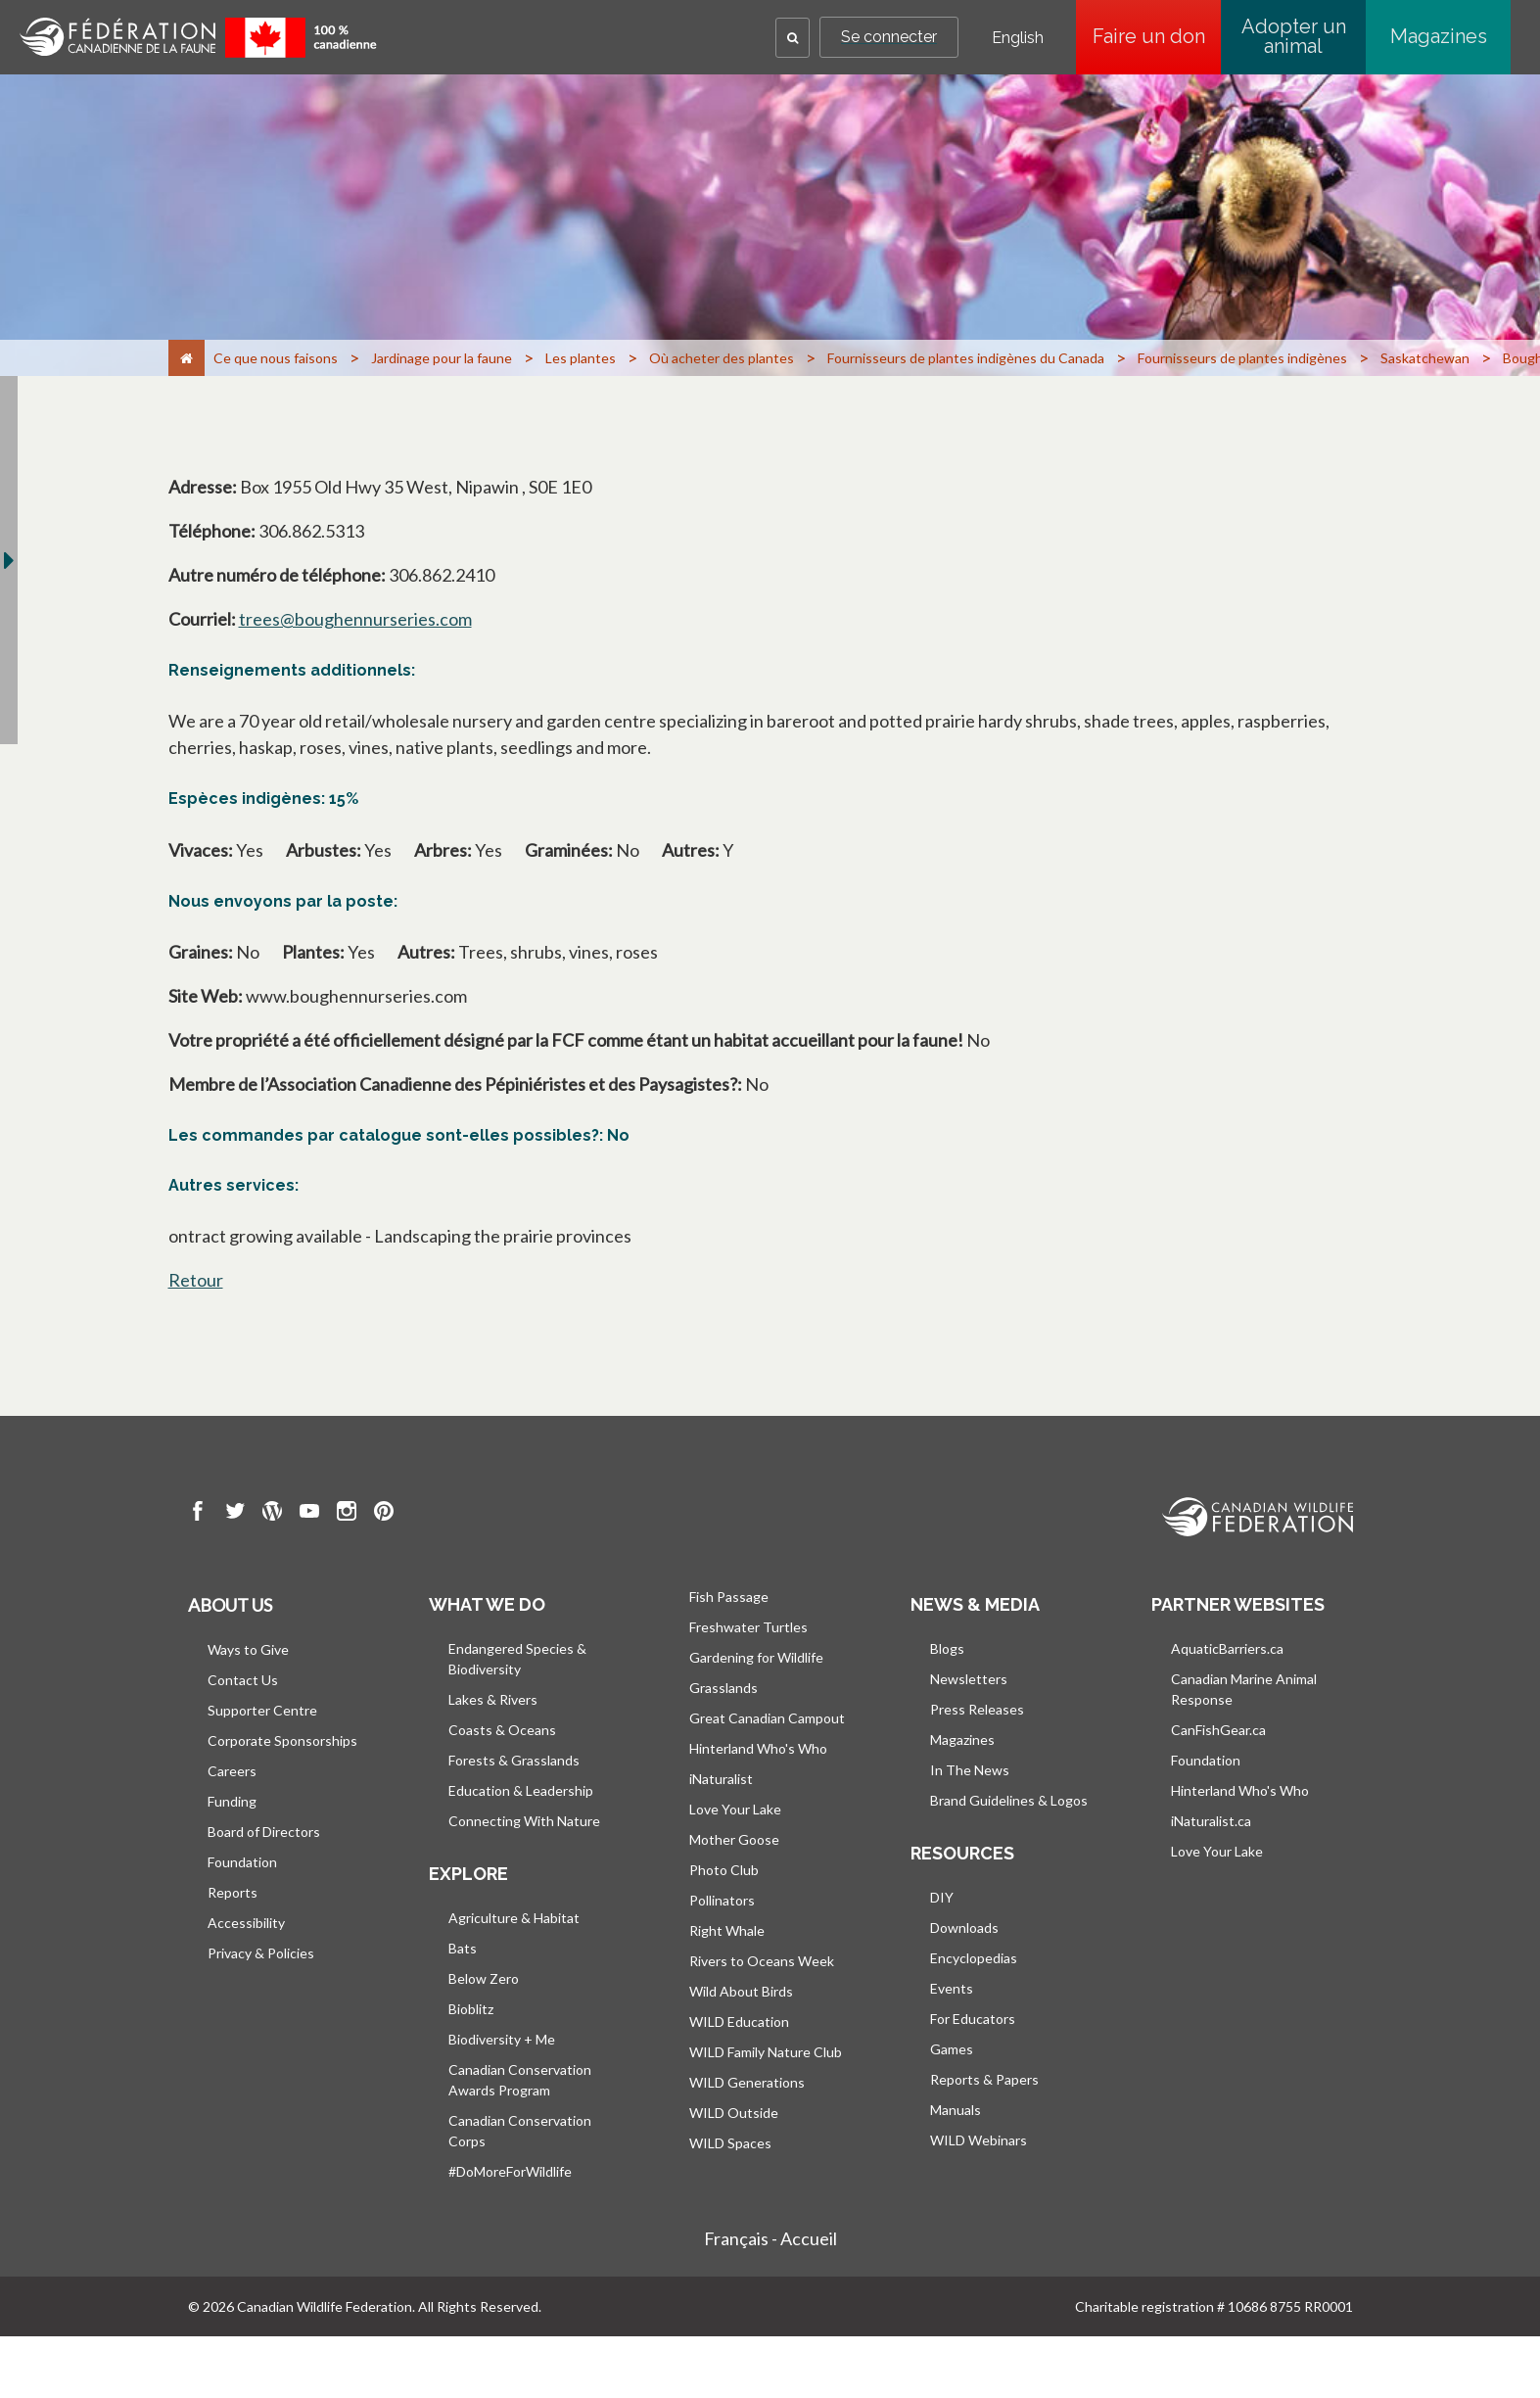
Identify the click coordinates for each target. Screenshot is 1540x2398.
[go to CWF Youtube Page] (309, 1513)
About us (230, 1605)
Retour (195, 1280)
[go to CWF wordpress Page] (272, 1513)
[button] (792, 38)
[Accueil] (186, 358)
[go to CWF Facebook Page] (198, 1513)
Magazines (1438, 36)
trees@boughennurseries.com (355, 619)
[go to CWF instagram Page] (346, 1513)
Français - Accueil (770, 2238)
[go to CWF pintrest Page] (384, 1513)
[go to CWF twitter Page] (235, 1513)
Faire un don (1157, 36)
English (1018, 38)
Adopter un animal (1293, 36)
